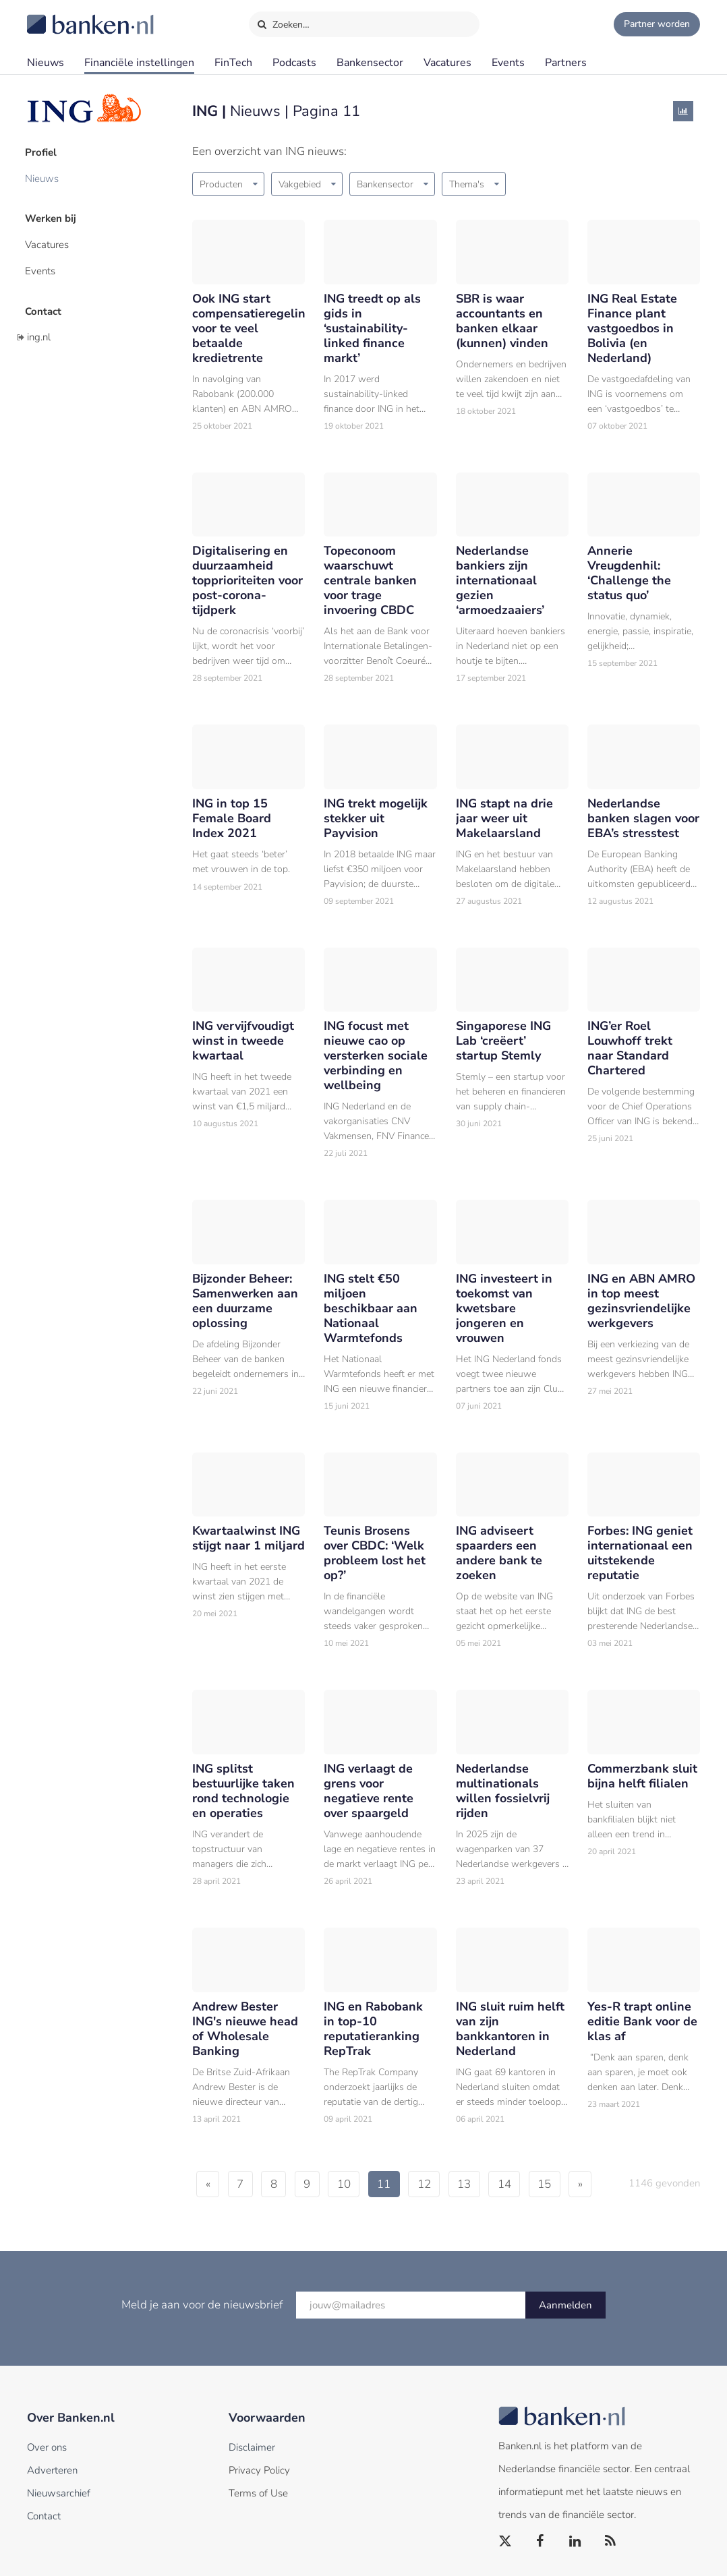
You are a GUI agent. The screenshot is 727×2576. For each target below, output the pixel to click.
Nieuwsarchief (58, 2493)
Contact (45, 306)
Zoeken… (283, 21)
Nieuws (45, 62)
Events (508, 62)
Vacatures (447, 62)
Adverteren (52, 2470)
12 (439, 2184)
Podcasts (294, 62)
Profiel (43, 151)
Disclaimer (252, 2447)
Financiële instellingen (139, 62)
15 (566, 2184)
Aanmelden (565, 2305)
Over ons (47, 2447)
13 (481, 2184)
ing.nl (39, 332)
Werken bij (52, 216)
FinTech (233, 62)
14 (524, 2184)
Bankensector (370, 62)
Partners (566, 62)
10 (354, 2184)
